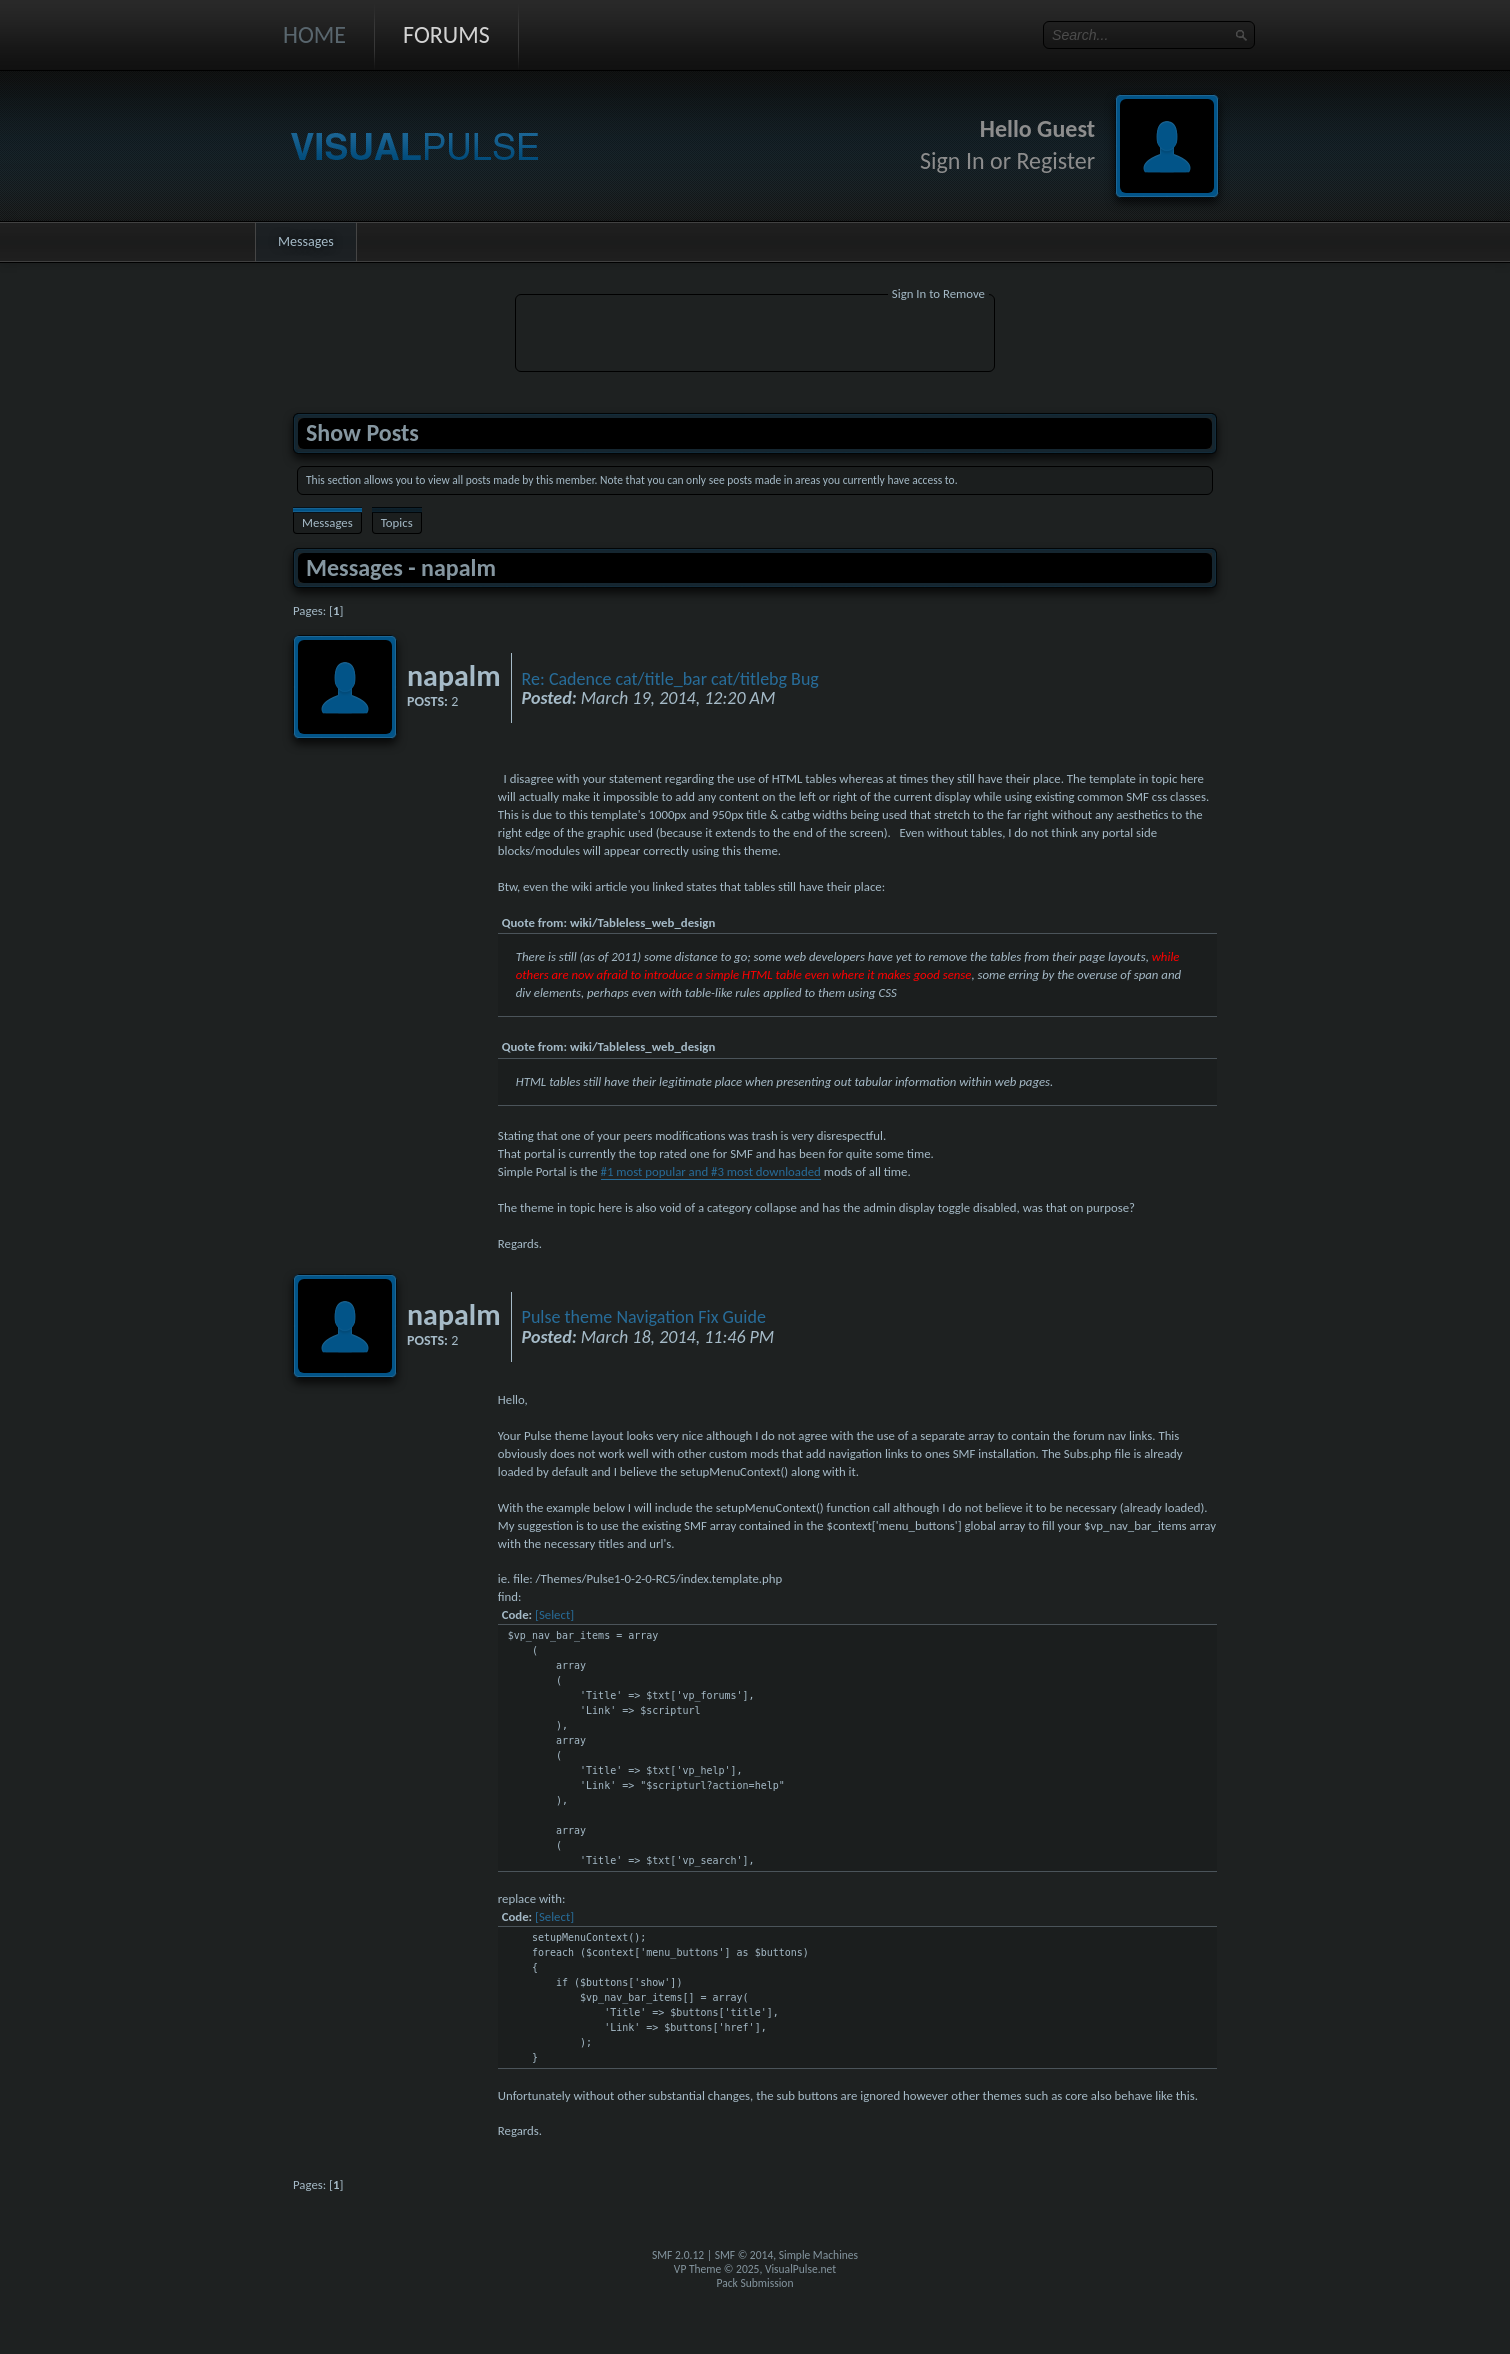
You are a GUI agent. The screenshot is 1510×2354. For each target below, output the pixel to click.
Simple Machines (818, 2255)
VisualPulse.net (800, 2269)
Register (1055, 160)
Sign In (952, 160)
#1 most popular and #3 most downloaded (711, 1171)
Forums (446, 34)
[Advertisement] (755, 336)
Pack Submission (755, 2283)
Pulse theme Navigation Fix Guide (644, 1317)
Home (314, 34)
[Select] (554, 1614)
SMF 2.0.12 (678, 2255)
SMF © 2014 (744, 2255)
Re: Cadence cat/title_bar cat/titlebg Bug (670, 679)
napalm (454, 675)
